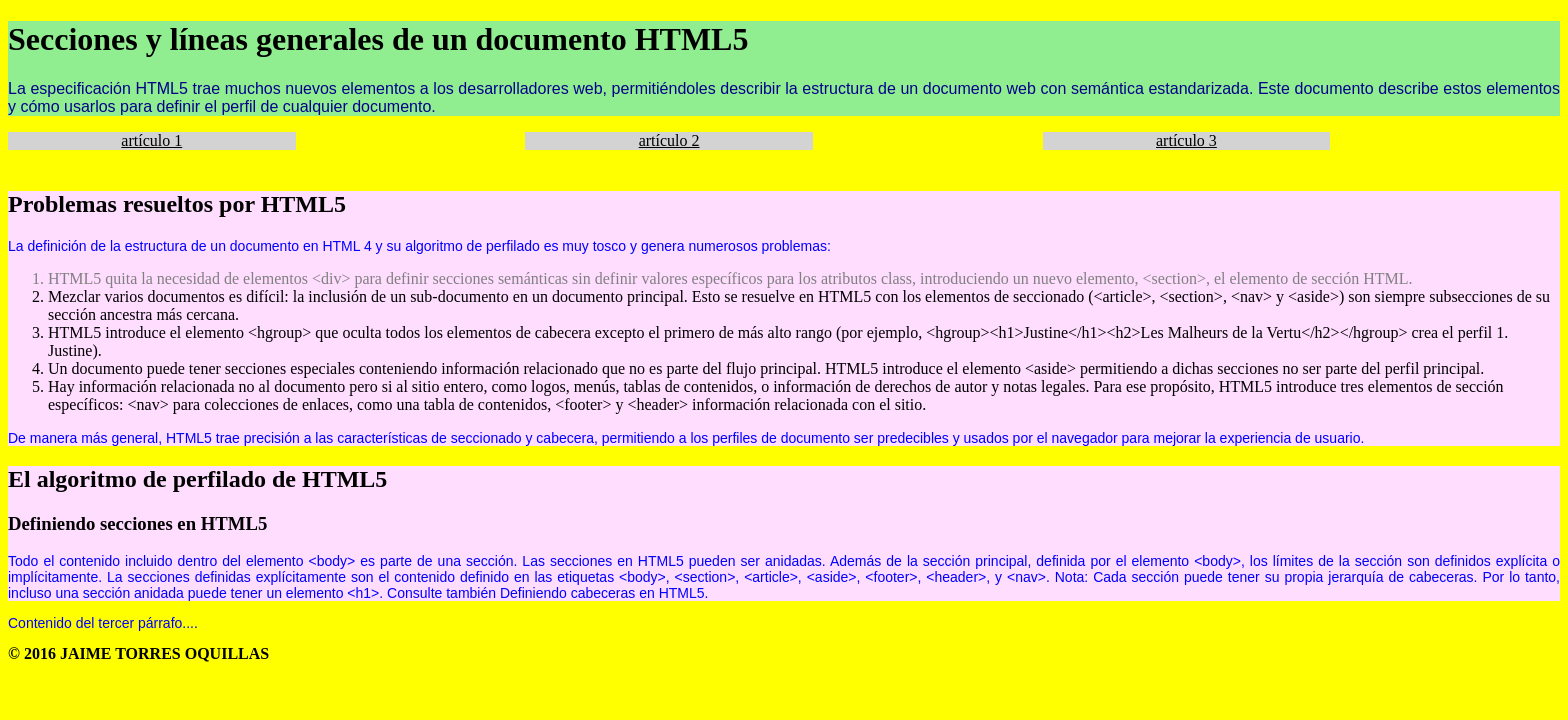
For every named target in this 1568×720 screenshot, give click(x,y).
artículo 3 (1186, 140)
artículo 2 (669, 140)
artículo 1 (151, 140)
